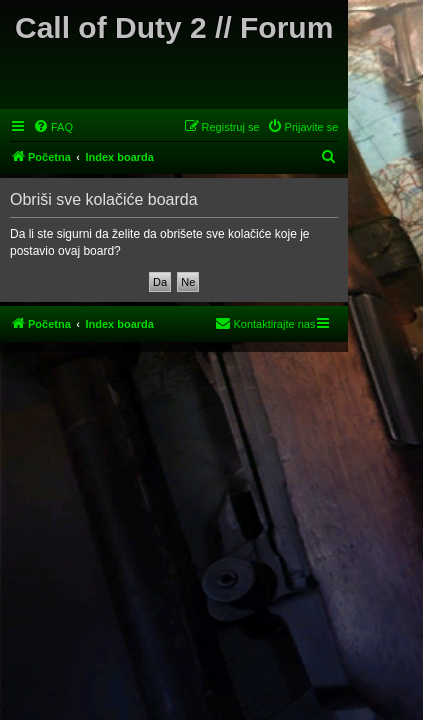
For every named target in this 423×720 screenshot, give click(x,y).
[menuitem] (53, 127)
